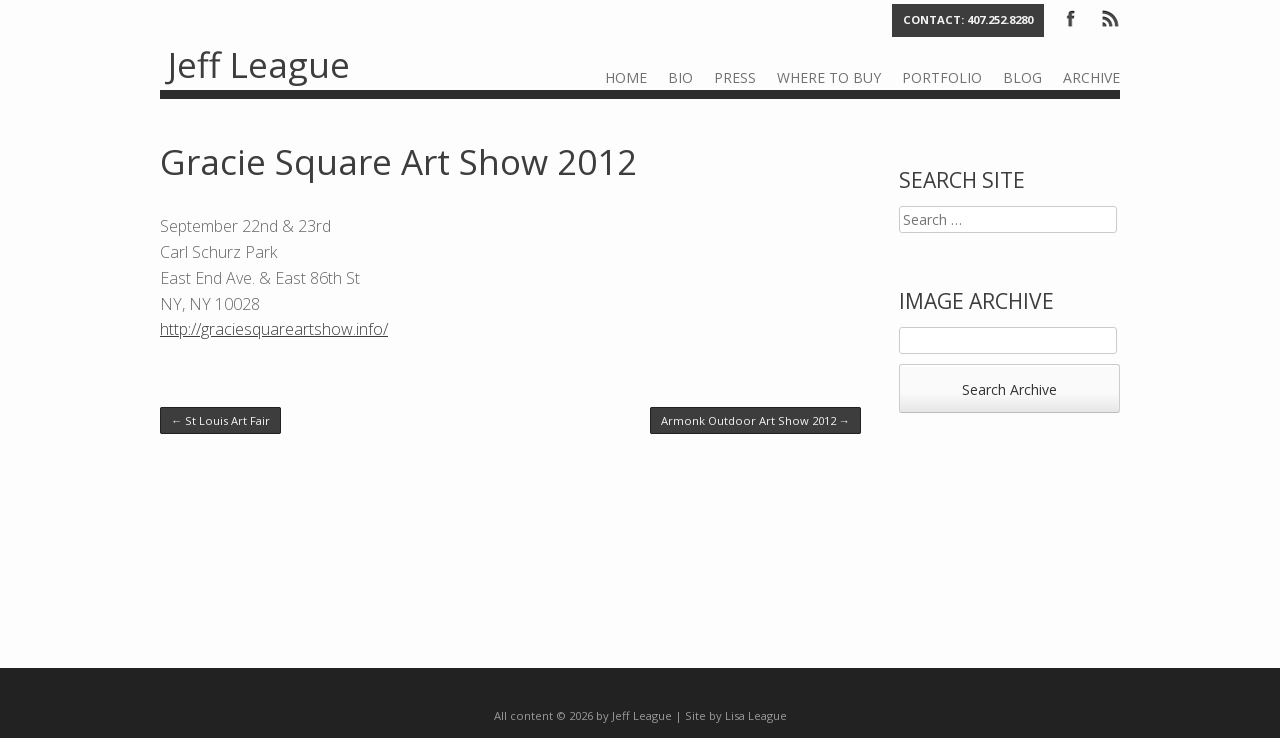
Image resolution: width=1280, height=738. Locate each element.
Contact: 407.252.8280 (968, 19)
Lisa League (756, 715)
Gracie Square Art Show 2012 (398, 161)
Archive (1091, 77)
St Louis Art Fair (220, 420)
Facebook (1071, 17)
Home (626, 77)
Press (735, 77)
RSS (1109, 17)
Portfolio (942, 77)
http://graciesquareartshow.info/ (274, 329)
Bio (680, 77)
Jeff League (259, 64)
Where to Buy (829, 77)
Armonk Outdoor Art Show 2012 (755, 420)
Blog (1022, 77)
